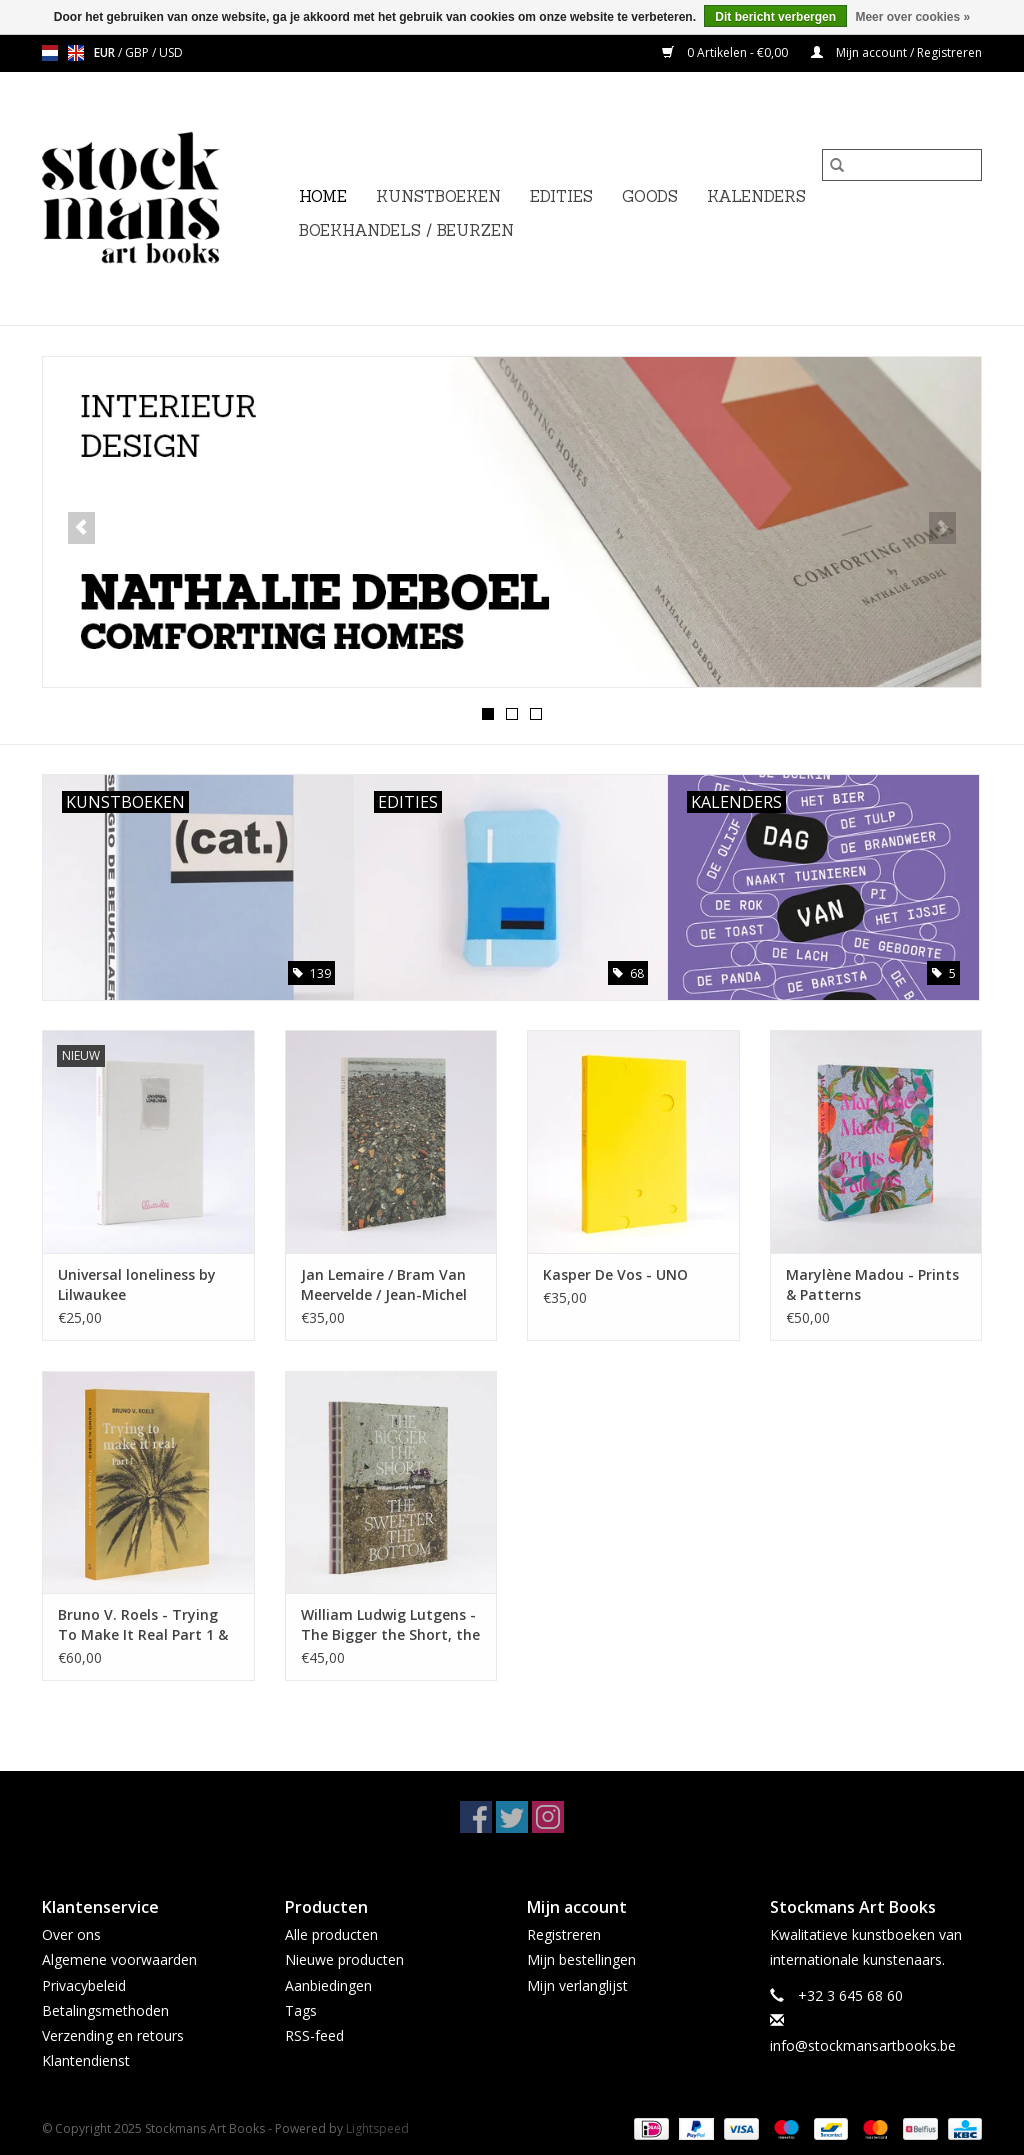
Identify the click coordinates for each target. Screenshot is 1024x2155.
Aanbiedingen (328, 1985)
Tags (301, 2010)
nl (50, 53)
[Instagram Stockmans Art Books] (548, 1817)
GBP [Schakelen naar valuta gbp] (138, 52)
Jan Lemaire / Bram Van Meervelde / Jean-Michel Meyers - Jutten (384, 1285)
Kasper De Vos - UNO (615, 1274)
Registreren (564, 1934)
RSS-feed (314, 2035)
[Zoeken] (902, 165)
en (76, 53)
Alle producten (331, 1934)
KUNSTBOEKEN (438, 196)
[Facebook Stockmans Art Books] (476, 1817)
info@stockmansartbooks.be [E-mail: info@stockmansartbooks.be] (863, 2045)
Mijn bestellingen (581, 1959)
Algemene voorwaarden (119, 1959)
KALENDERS (756, 196)
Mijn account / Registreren (896, 52)
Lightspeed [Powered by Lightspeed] (377, 2128)
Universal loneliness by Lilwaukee (137, 1284)
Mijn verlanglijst (577, 1985)
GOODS (650, 196)
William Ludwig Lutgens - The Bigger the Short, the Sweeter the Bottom (390, 1625)
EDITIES (561, 196)
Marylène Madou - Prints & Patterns (872, 1284)
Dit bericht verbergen (775, 17)
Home (323, 196)
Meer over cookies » (912, 17)
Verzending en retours (113, 2035)
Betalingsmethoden (105, 2010)
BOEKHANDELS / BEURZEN (406, 230)
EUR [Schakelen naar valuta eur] (106, 52)
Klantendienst (86, 2060)
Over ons (71, 1934)
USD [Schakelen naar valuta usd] (171, 52)
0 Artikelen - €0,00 (726, 52)
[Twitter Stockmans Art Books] (512, 1817)
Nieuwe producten (344, 1959)
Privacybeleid (84, 1985)
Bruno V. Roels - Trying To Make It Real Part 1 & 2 (143, 1625)
